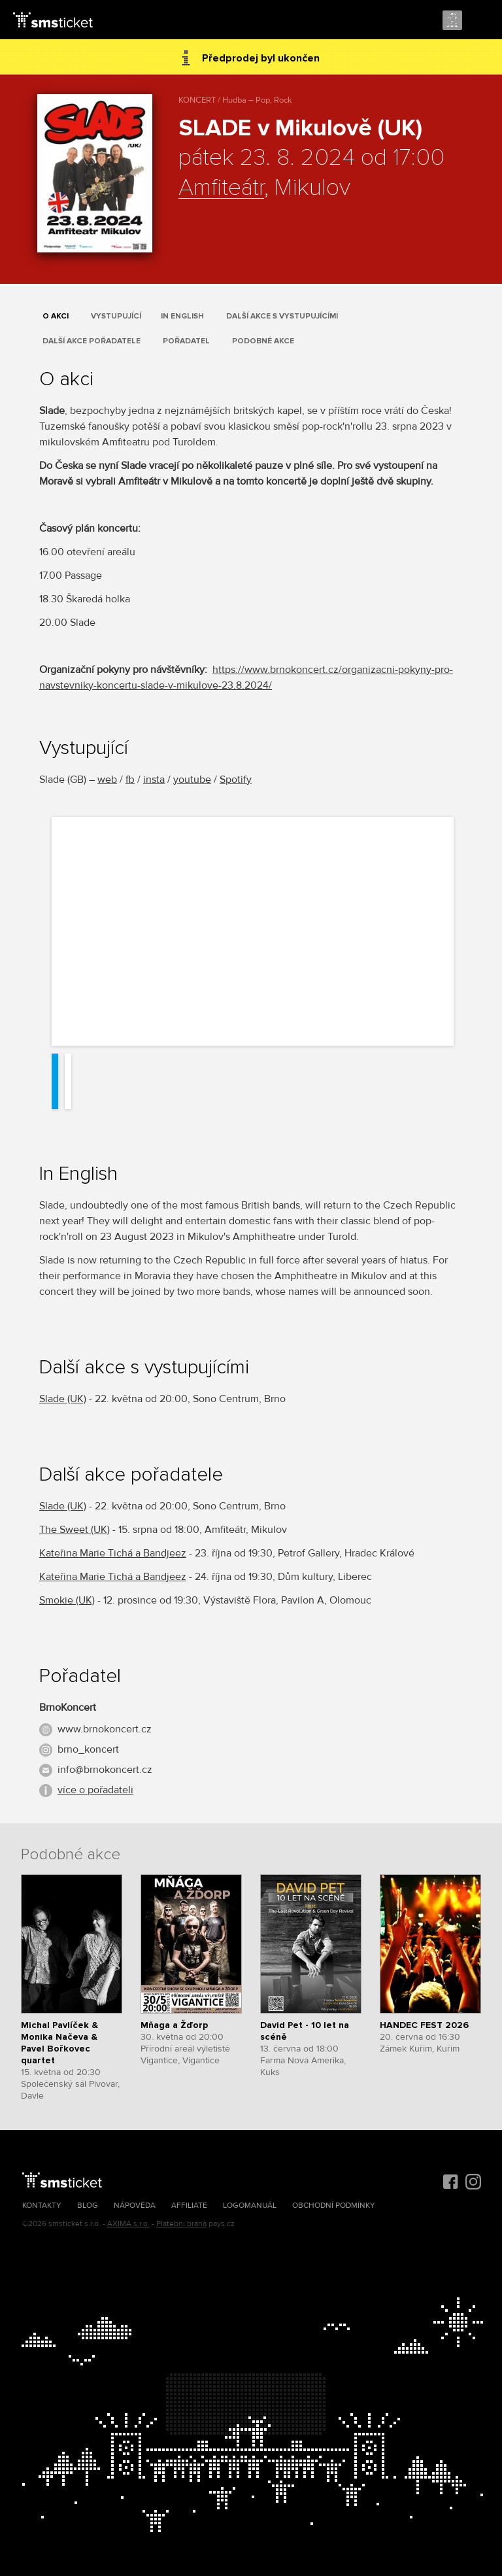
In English (182, 316)
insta (154, 779)
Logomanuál (249, 2205)
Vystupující (116, 316)
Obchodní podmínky (333, 2205)
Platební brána (181, 2224)
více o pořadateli (95, 1789)
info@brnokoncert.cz (105, 1769)
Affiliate (189, 2205)
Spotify (236, 779)
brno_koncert (88, 1749)
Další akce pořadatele (91, 341)
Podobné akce (263, 341)
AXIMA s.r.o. (128, 2224)
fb (130, 779)
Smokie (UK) (67, 1600)
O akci (55, 316)
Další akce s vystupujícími (282, 316)
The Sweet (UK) (74, 1529)
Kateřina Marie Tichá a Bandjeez (112, 1553)
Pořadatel (186, 341)
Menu (480, 20)
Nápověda (135, 2205)
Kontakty (41, 2205)
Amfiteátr (221, 188)
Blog (87, 2205)
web (107, 779)
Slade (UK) (62, 1398)
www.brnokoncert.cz (105, 1729)
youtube (192, 779)
